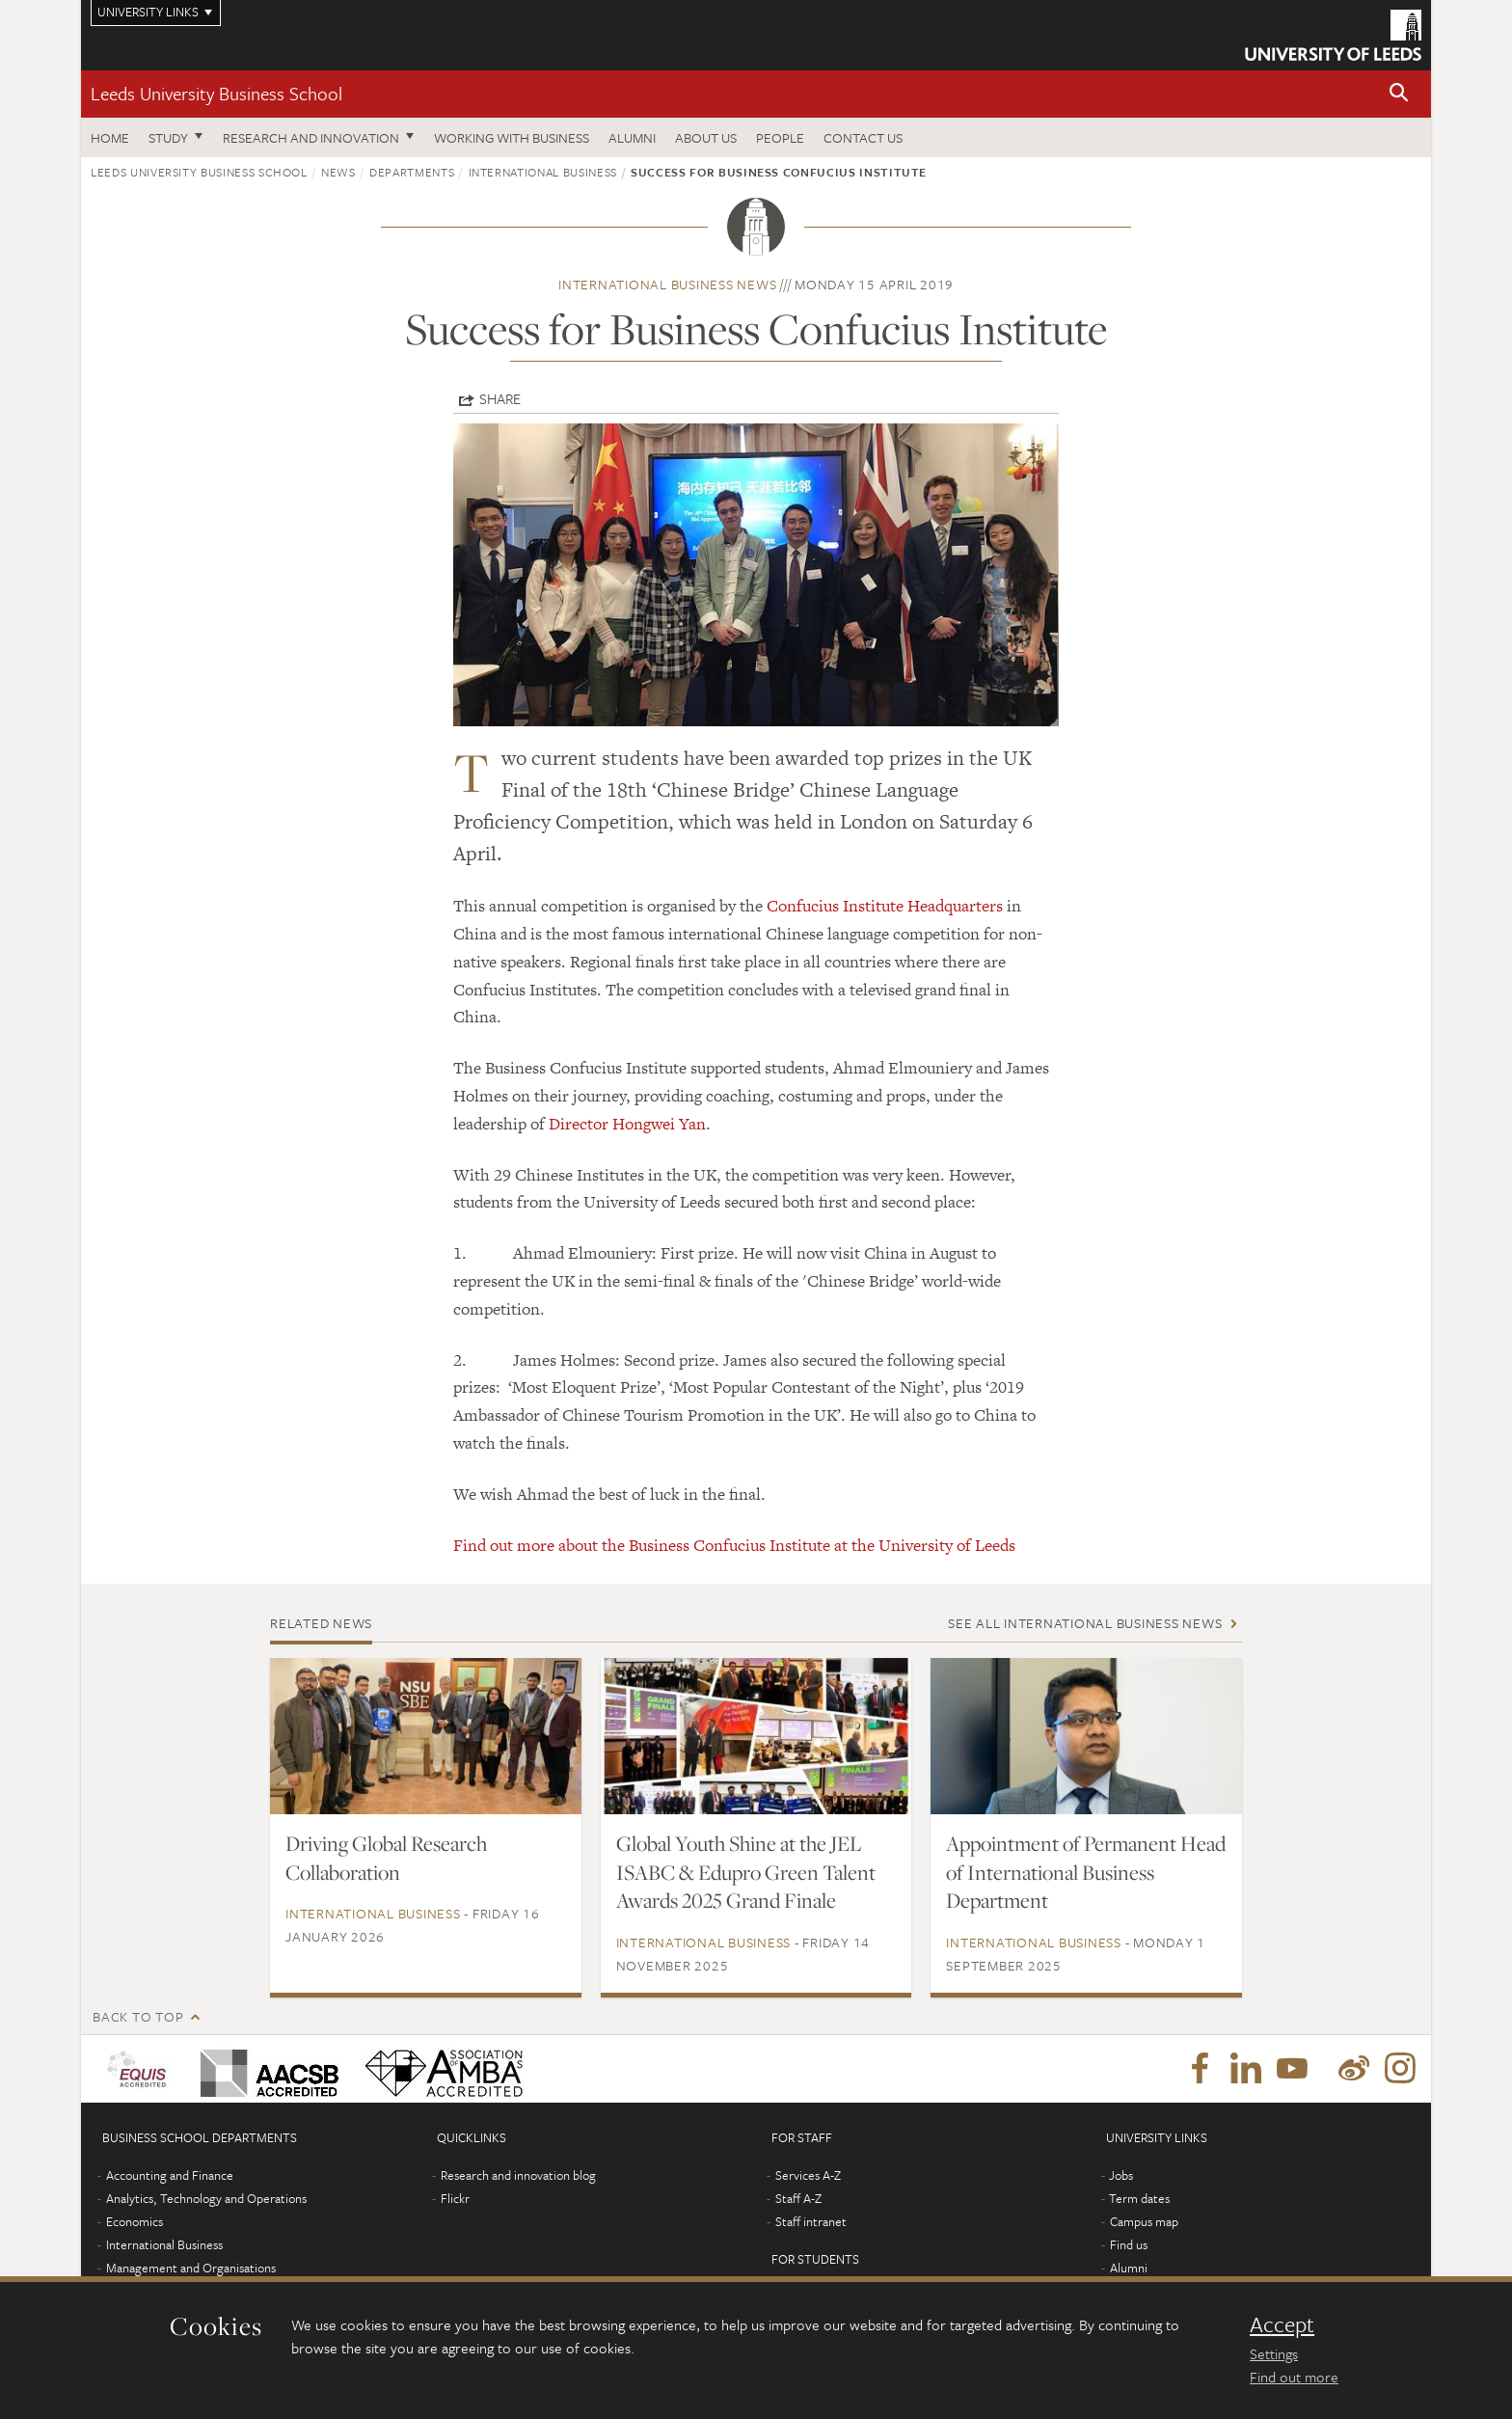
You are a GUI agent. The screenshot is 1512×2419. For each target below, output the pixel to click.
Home (110, 137)
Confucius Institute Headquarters (885, 905)
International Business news (667, 284)
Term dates (1139, 2198)
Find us (1129, 2244)
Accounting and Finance (169, 2175)
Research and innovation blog (518, 2175)
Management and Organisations (191, 2267)
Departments (411, 171)
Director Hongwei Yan (627, 1123)
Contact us (863, 137)
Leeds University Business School (216, 93)
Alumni (632, 137)
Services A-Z (808, 2175)
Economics (134, 2221)
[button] (1399, 94)
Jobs (1121, 2175)
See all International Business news (1085, 1623)
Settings (1274, 2353)
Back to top (138, 2016)
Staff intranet (811, 2221)
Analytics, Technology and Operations (206, 2198)
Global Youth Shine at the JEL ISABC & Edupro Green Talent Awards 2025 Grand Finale (746, 1872)
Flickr (455, 2198)
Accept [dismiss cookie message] (1282, 2324)
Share (500, 398)
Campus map (1144, 2221)
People (780, 137)
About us (706, 137)
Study (168, 137)
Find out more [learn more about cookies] (1294, 2376)
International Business (543, 171)
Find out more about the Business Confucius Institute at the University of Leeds (734, 1545)
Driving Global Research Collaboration (386, 1858)
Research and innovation (311, 137)
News (338, 171)
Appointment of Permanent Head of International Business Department (1086, 1872)
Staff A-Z (798, 2198)
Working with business (511, 137)
